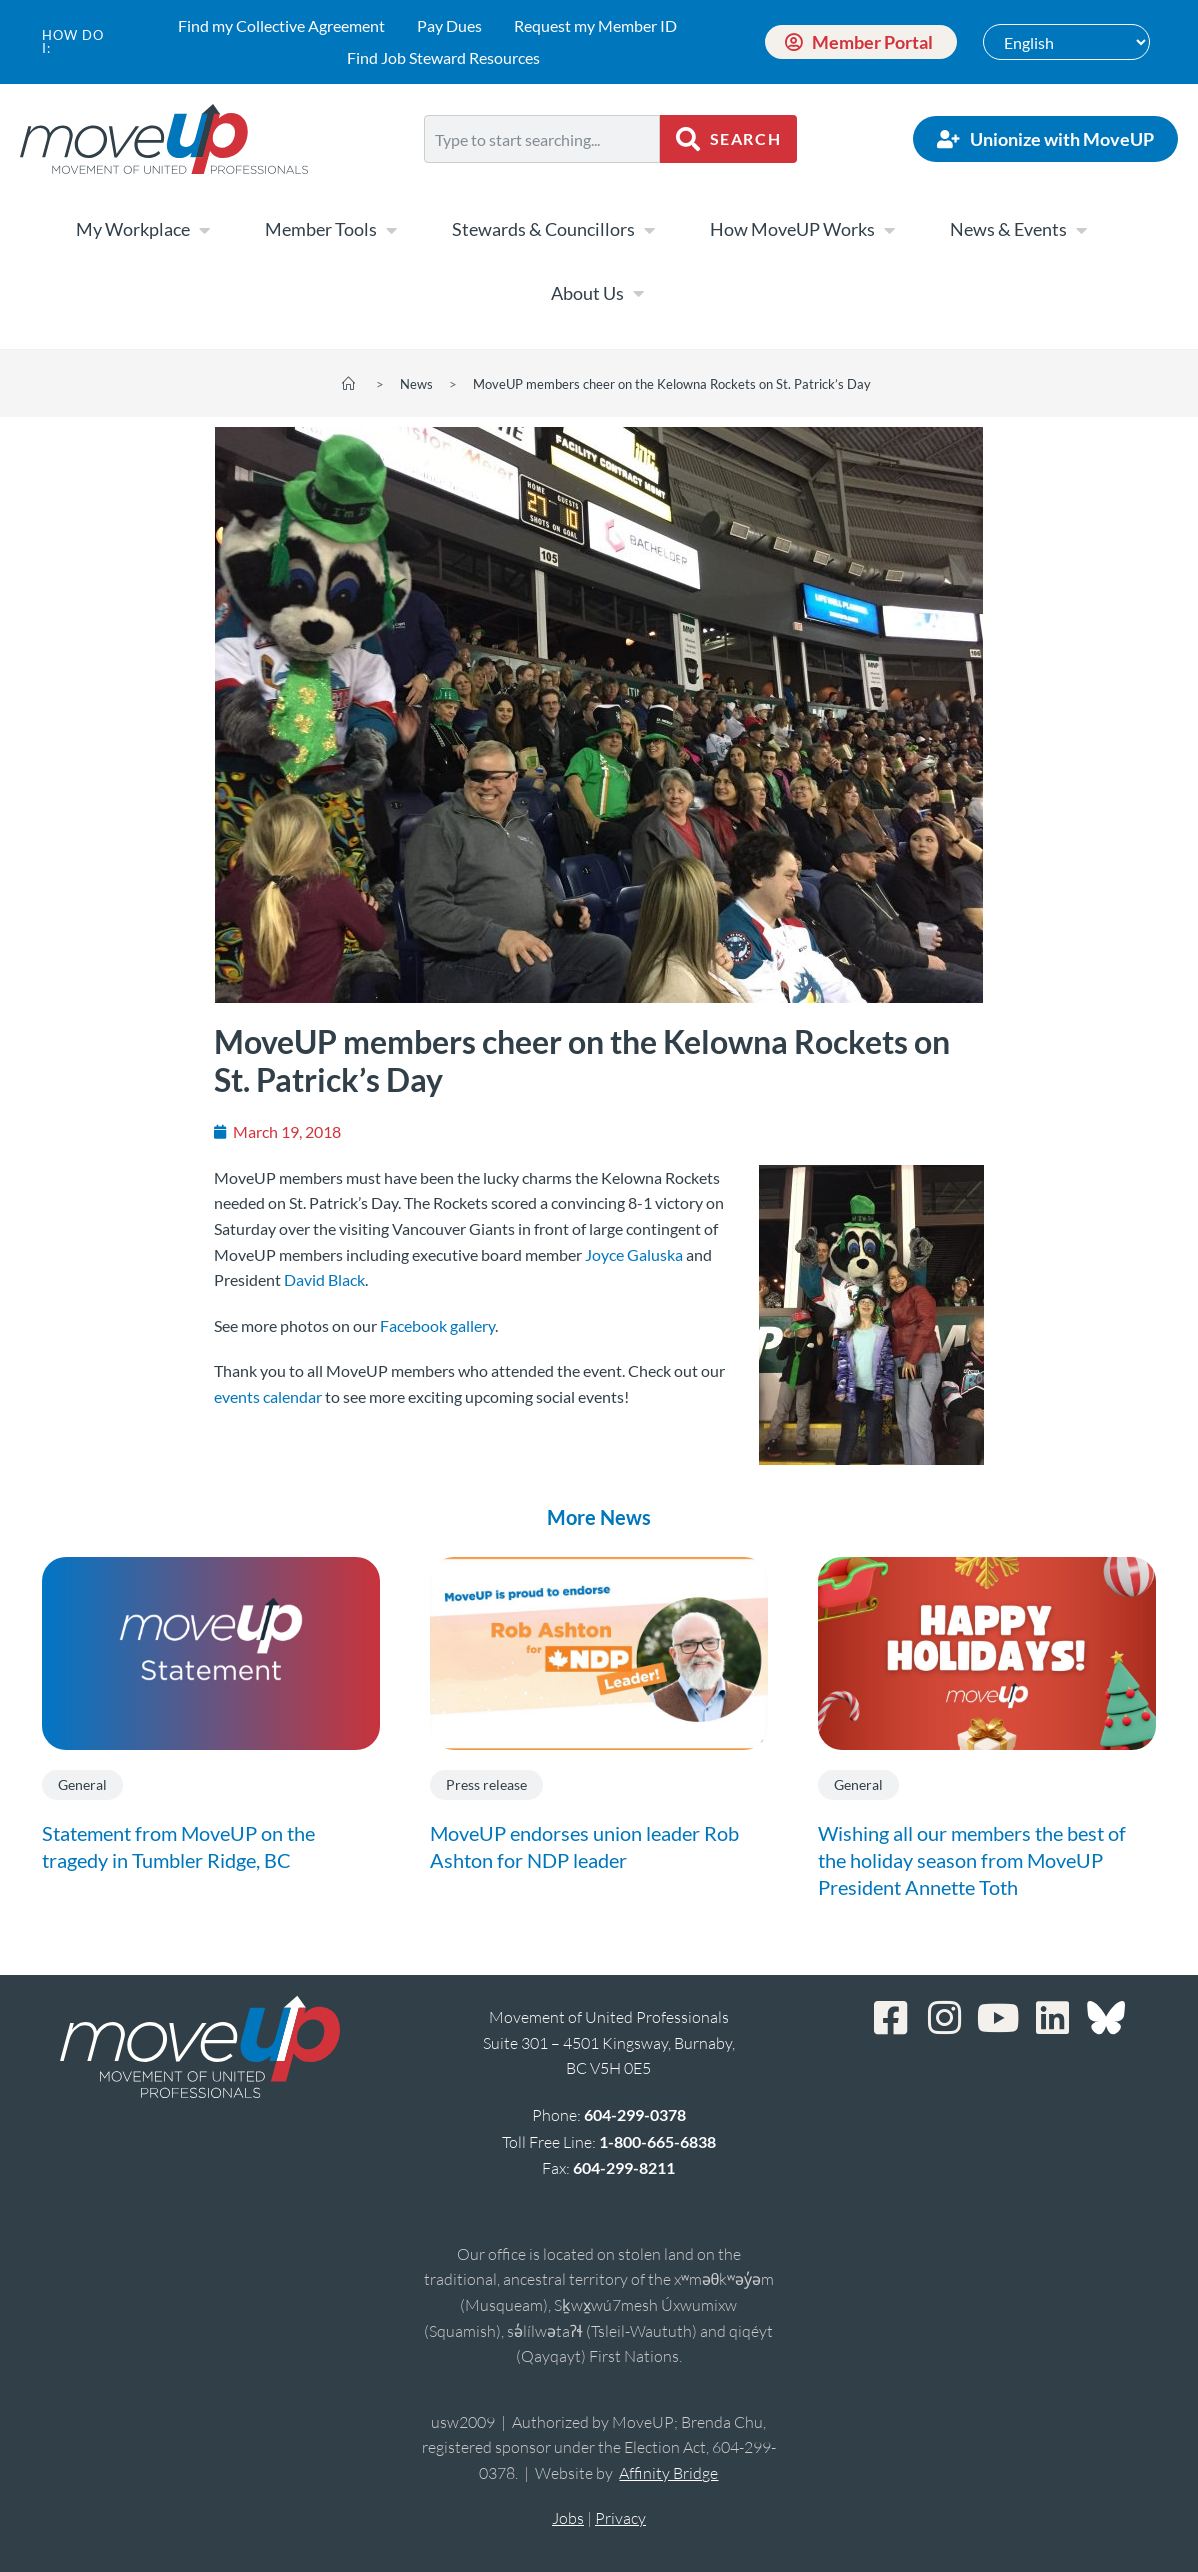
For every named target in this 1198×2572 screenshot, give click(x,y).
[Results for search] (542, 174)
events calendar (268, 1396)
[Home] (348, 384)
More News (599, 1517)
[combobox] (542, 139)
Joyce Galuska (634, 1254)
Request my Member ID (595, 25)
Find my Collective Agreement (281, 25)
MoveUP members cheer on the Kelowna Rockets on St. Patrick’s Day (672, 384)
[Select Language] (1066, 42)
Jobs (568, 2518)
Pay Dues (449, 25)
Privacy (620, 2518)
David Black (324, 1279)
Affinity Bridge (668, 2473)
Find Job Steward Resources (443, 57)
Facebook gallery (437, 1325)
